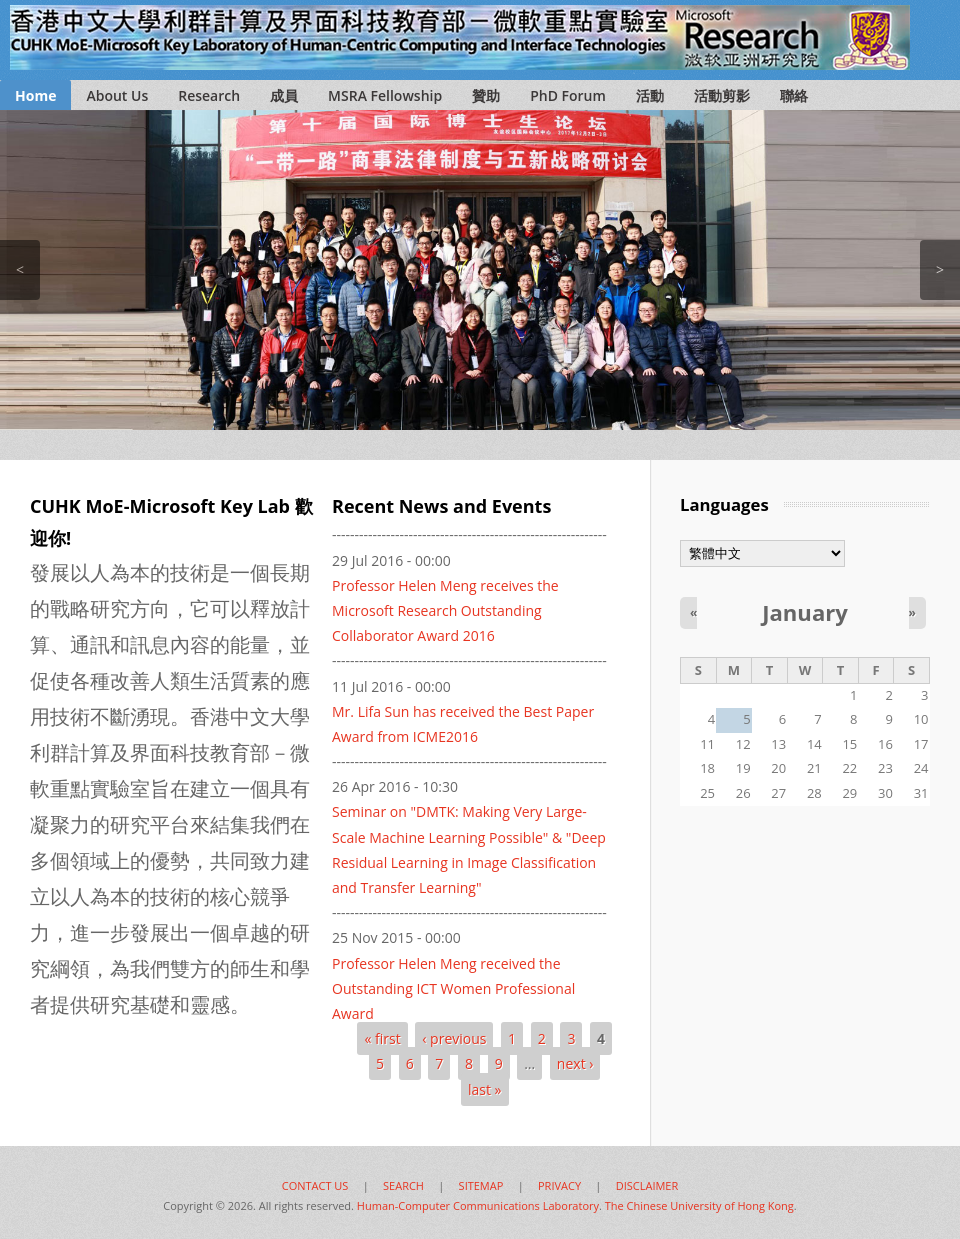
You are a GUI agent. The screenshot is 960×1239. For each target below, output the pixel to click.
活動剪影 (722, 95)
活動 (650, 95)
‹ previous (454, 1038)
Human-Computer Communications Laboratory (478, 1205)
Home (35, 95)
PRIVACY (559, 1185)
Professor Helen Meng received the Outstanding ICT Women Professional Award (453, 988)
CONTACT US (315, 1185)
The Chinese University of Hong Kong (699, 1205)
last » (485, 1089)
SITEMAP (481, 1185)
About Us (117, 95)
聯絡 (794, 95)
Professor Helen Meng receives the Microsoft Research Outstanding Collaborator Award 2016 (445, 610)
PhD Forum (568, 95)
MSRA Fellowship (385, 95)
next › (575, 1063)
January (805, 612)
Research (209, 95)
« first (382, 1038)
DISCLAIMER (647, 1185)
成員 (284, 95)
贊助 (486, 95)
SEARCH (403, 1185)
